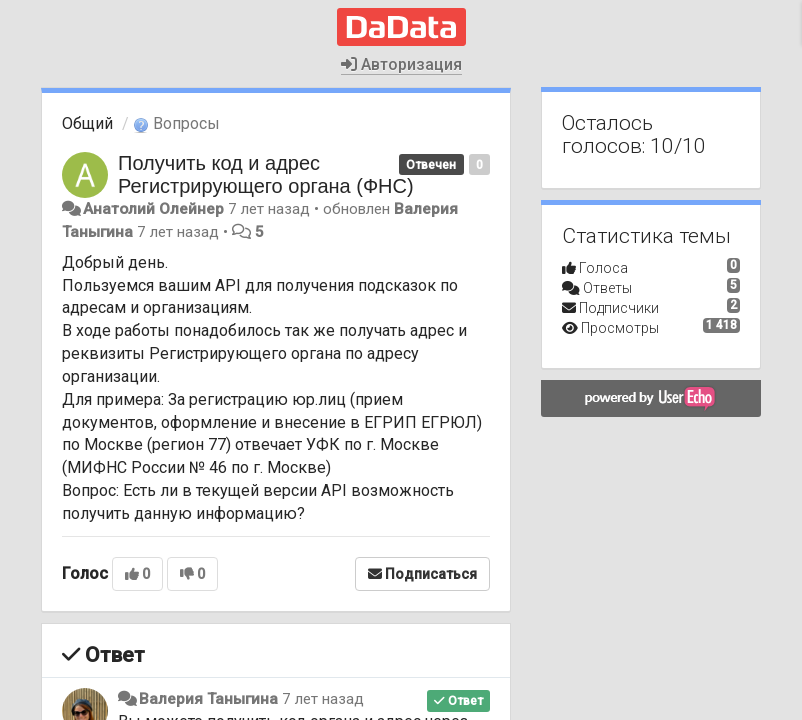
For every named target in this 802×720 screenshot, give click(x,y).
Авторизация (401, 64)
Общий (87, 123)
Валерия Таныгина (208, 699)
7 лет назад (323, 699)
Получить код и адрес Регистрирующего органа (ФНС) (266, 174)
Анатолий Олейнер (153, 209)
